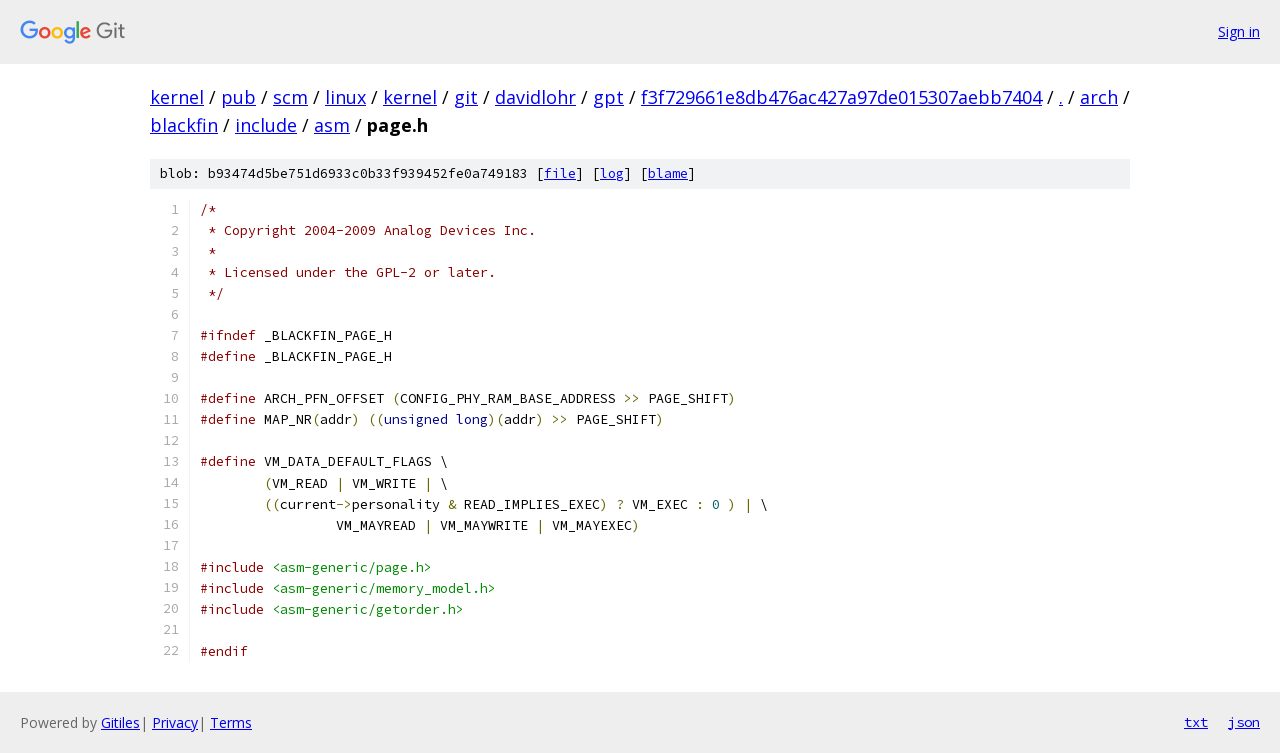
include (266, 125)
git (466, 97)
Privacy (175, 722)
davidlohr (535, 97)
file (560, 173)
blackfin (184, 125)
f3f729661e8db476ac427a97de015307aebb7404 (841, 97)
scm (290, 97)
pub (238, 97)
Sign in (1239, 31)
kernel (177, 97)
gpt (608, 97)
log (612, 173)
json (1244, 722)
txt (1196, 722)
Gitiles (120, 722)
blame (668, 173)
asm (332, 125)
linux (345, 97)
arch (1099, 97)
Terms (231, 722)
